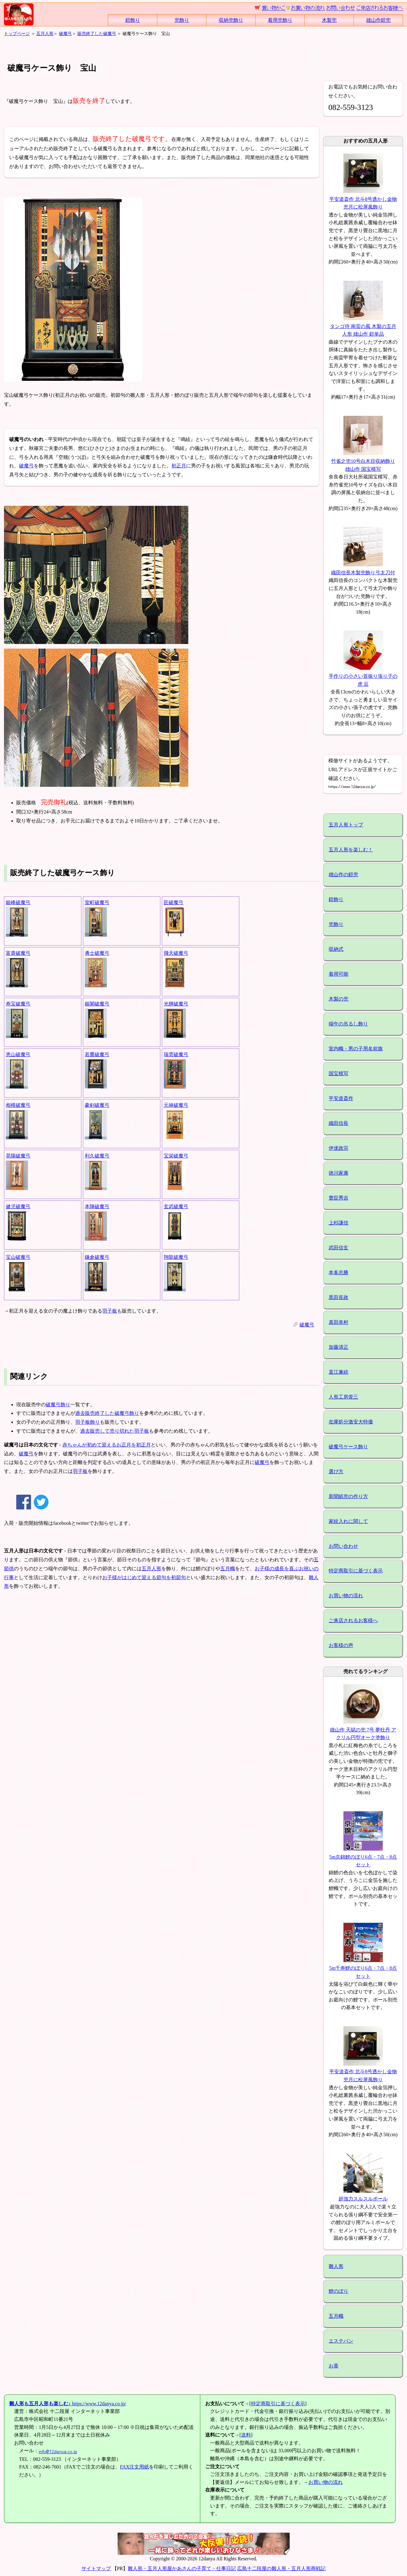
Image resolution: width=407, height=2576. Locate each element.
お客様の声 (341, 1645)
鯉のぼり (338, 2291)
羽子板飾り (87, 1422)
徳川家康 (338, 1173)
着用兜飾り (280, 20)
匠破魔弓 (173, 902)
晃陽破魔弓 (18, 1155)
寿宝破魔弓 (18, 1003)
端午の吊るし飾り (348, 1023)
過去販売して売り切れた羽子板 (114, 1431)
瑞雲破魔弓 (176, 1054)
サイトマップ (96, 2568)
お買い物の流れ (346, 1595)
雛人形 (336, 2266)
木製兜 (329, 20)
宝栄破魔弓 (176, 1155)
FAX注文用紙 (134, 2466)
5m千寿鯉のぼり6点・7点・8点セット (363, 1968)
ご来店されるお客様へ (353, 1620)
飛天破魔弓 (176, 953)
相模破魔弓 (18, 1105)
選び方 (336, 1471)
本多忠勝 (338, 1272)
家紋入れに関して (348, 1521)
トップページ (17, 33)
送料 (246, 2434)
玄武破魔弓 (176, 1206)
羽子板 (109, 1310)
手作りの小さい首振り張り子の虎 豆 (363, 675)
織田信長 (338, 1123)
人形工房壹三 (343, 1396)
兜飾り (181, 20)
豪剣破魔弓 (97, 1105)
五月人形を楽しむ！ (351, 849)
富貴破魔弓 (18, 953)
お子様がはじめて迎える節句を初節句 (144, 1577)
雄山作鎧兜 (378, 20)
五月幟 (227, 1568)
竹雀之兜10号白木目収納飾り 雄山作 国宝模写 (363, 461)
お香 (334, 2365)
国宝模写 (338, 1073)
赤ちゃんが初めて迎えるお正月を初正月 (106, 1444)
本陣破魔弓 (97, 1206)
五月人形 (44, 33)
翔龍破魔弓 (176, 1257)
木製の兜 (338, 998)
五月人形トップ (346, 824)
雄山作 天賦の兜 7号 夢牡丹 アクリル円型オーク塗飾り (363, 1729)
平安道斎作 (341, 1098)
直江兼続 (338, 1372)
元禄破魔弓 (176, 1105)
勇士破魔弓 (97, 953)
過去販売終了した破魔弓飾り (107, 1413)
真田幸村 (338, 1322)
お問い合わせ (343, 1546)
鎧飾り (132, 20)
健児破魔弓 (18, 1206)
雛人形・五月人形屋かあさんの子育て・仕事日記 (182, 2568)
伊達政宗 (338, 1148)
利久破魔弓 (97, 1155)
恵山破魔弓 (18, 1054)
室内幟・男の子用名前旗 (356, 1048)
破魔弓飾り (58, 1404)
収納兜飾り (231, 20)
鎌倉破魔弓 (97, 1257)
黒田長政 (338, 1297)
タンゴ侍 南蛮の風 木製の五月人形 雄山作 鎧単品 (363, 326)
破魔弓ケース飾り (348, 1446)
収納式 (336, 949)
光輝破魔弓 (176, 1003)
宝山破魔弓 (18, 1257)
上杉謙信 (338, 1222)
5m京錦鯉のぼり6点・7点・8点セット (363, 1856)
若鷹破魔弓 (97, 1054)
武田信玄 (338, 1247)
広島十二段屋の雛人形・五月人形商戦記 (281, 2568)
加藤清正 (338, 1347)
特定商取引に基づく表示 (356, 1570)
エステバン (341, 2341)
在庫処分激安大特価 (351, 1421)
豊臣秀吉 (338, 1197)
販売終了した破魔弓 (96, 33)
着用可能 (338, 974)
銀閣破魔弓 (97, 1003)
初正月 (178, 465)
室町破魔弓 (97, 902)
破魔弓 (65, 33)
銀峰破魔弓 (18, 902)
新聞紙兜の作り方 (348, 1496)
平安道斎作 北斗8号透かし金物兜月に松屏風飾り (363, 199)
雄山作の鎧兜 (343, 874)
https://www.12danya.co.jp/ (67, 2403)
